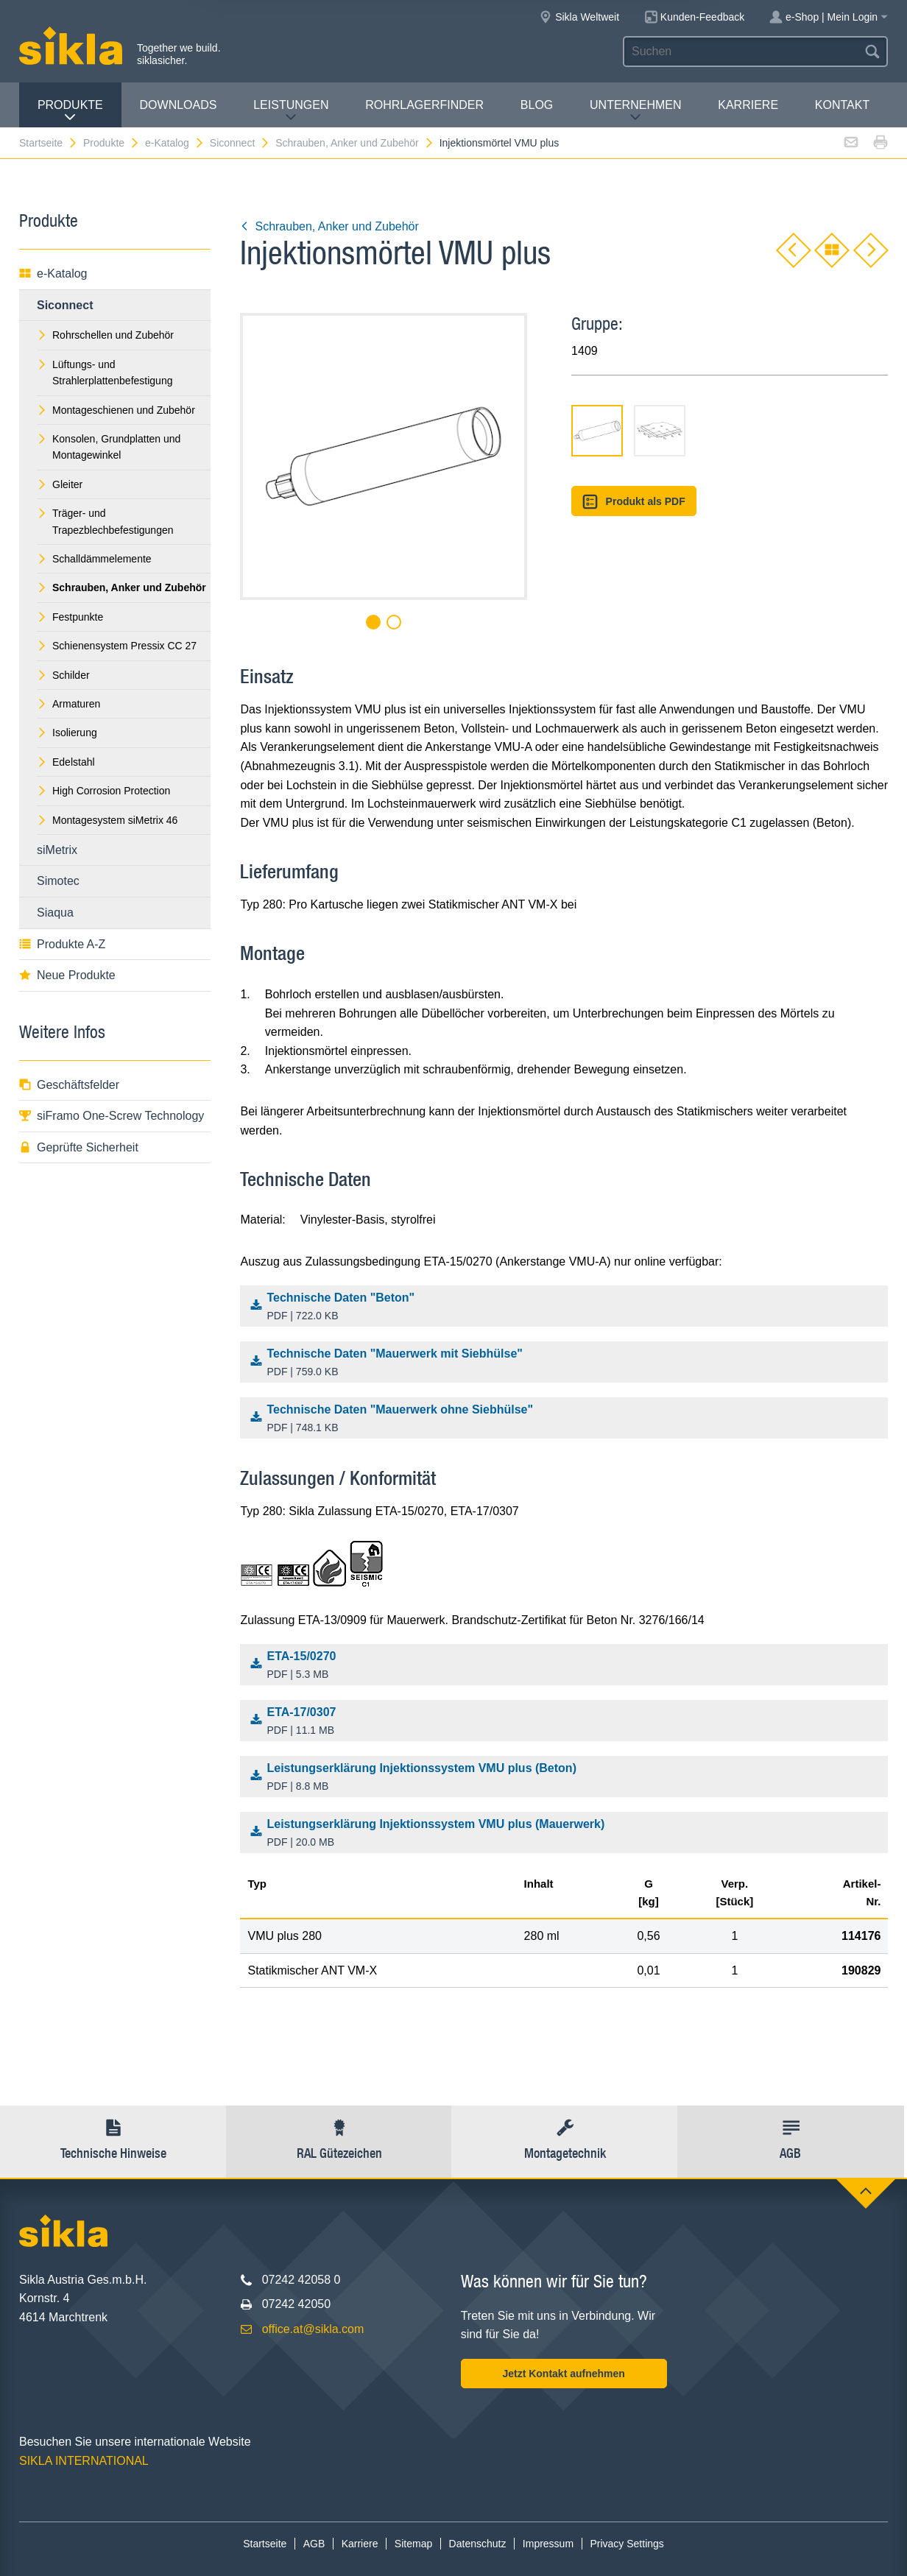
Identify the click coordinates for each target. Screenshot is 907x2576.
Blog (536, 105)
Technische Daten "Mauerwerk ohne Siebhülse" (568, 1419)
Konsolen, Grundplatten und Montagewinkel (108, 447)
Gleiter (59, 484)
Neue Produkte (67, 975)
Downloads (178, 105)
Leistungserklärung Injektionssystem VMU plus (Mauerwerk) (568, 1834)
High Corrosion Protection (103, 791)
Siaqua (55, 912)
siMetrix (57, 850)
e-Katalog (175, 143)
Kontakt (842, 105)
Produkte (70, 111)
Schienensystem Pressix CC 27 (117, 646)
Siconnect (240, 143)
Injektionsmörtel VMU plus (500, 143)
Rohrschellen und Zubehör (105, 335)
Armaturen (68, 704)
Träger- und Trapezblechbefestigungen (105, 521)
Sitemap (413, 2543)
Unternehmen (635, 111)
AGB (314, 2543)
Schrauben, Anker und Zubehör (354, 143)
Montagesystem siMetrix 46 (107, 820)
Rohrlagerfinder (424, 105)
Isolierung (67, 732)
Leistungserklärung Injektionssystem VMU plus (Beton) (568, 1778)
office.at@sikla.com (313, 2329)
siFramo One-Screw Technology (111, 1115)
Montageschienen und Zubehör (116, 410)
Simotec (58, 881)
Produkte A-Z (62, 944)
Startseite (48, 143)
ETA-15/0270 (568, 1666)
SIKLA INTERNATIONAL (84, 2461)
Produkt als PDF (633, 501)
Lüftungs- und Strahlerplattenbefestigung (104, 373)
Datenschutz (478, 2543)
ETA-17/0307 (568, 1722)
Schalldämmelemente (94, 559)
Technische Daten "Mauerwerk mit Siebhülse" (568, 1363)
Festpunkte (70, 617)
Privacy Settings (626, 2543)
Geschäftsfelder (69, 1085)
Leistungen (290, 111)
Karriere (748, 105)
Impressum (548, 2543)
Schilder (63, 675)
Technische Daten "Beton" (568, 1307)
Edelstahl (66, 762)
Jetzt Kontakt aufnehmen (563, 2373)
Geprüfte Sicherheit (78, 1147)
